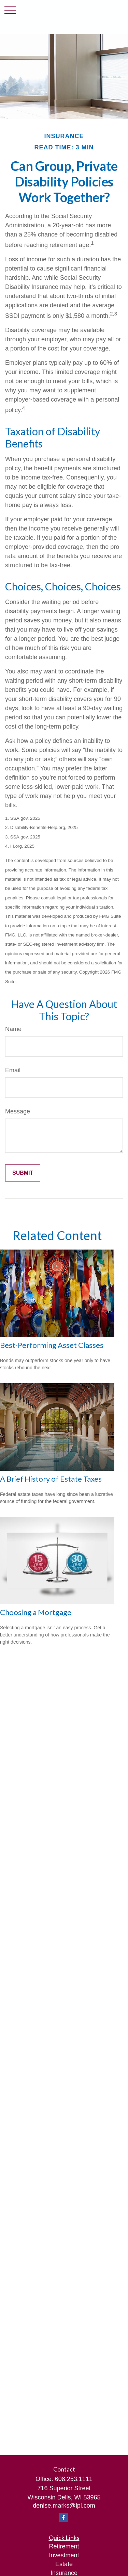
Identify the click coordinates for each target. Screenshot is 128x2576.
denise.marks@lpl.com (64, 2505)
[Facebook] (63, 2517)
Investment (64, 2555)
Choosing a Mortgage (35, 1612)
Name (13, 1029)
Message (17, 1111)
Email (12, 1070)
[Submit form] (22, 1172)
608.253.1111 (74, 2479)
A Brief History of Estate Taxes (51, 1478)
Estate (64, 2564)
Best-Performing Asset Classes (51, 1345)
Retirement (64, 2546)
